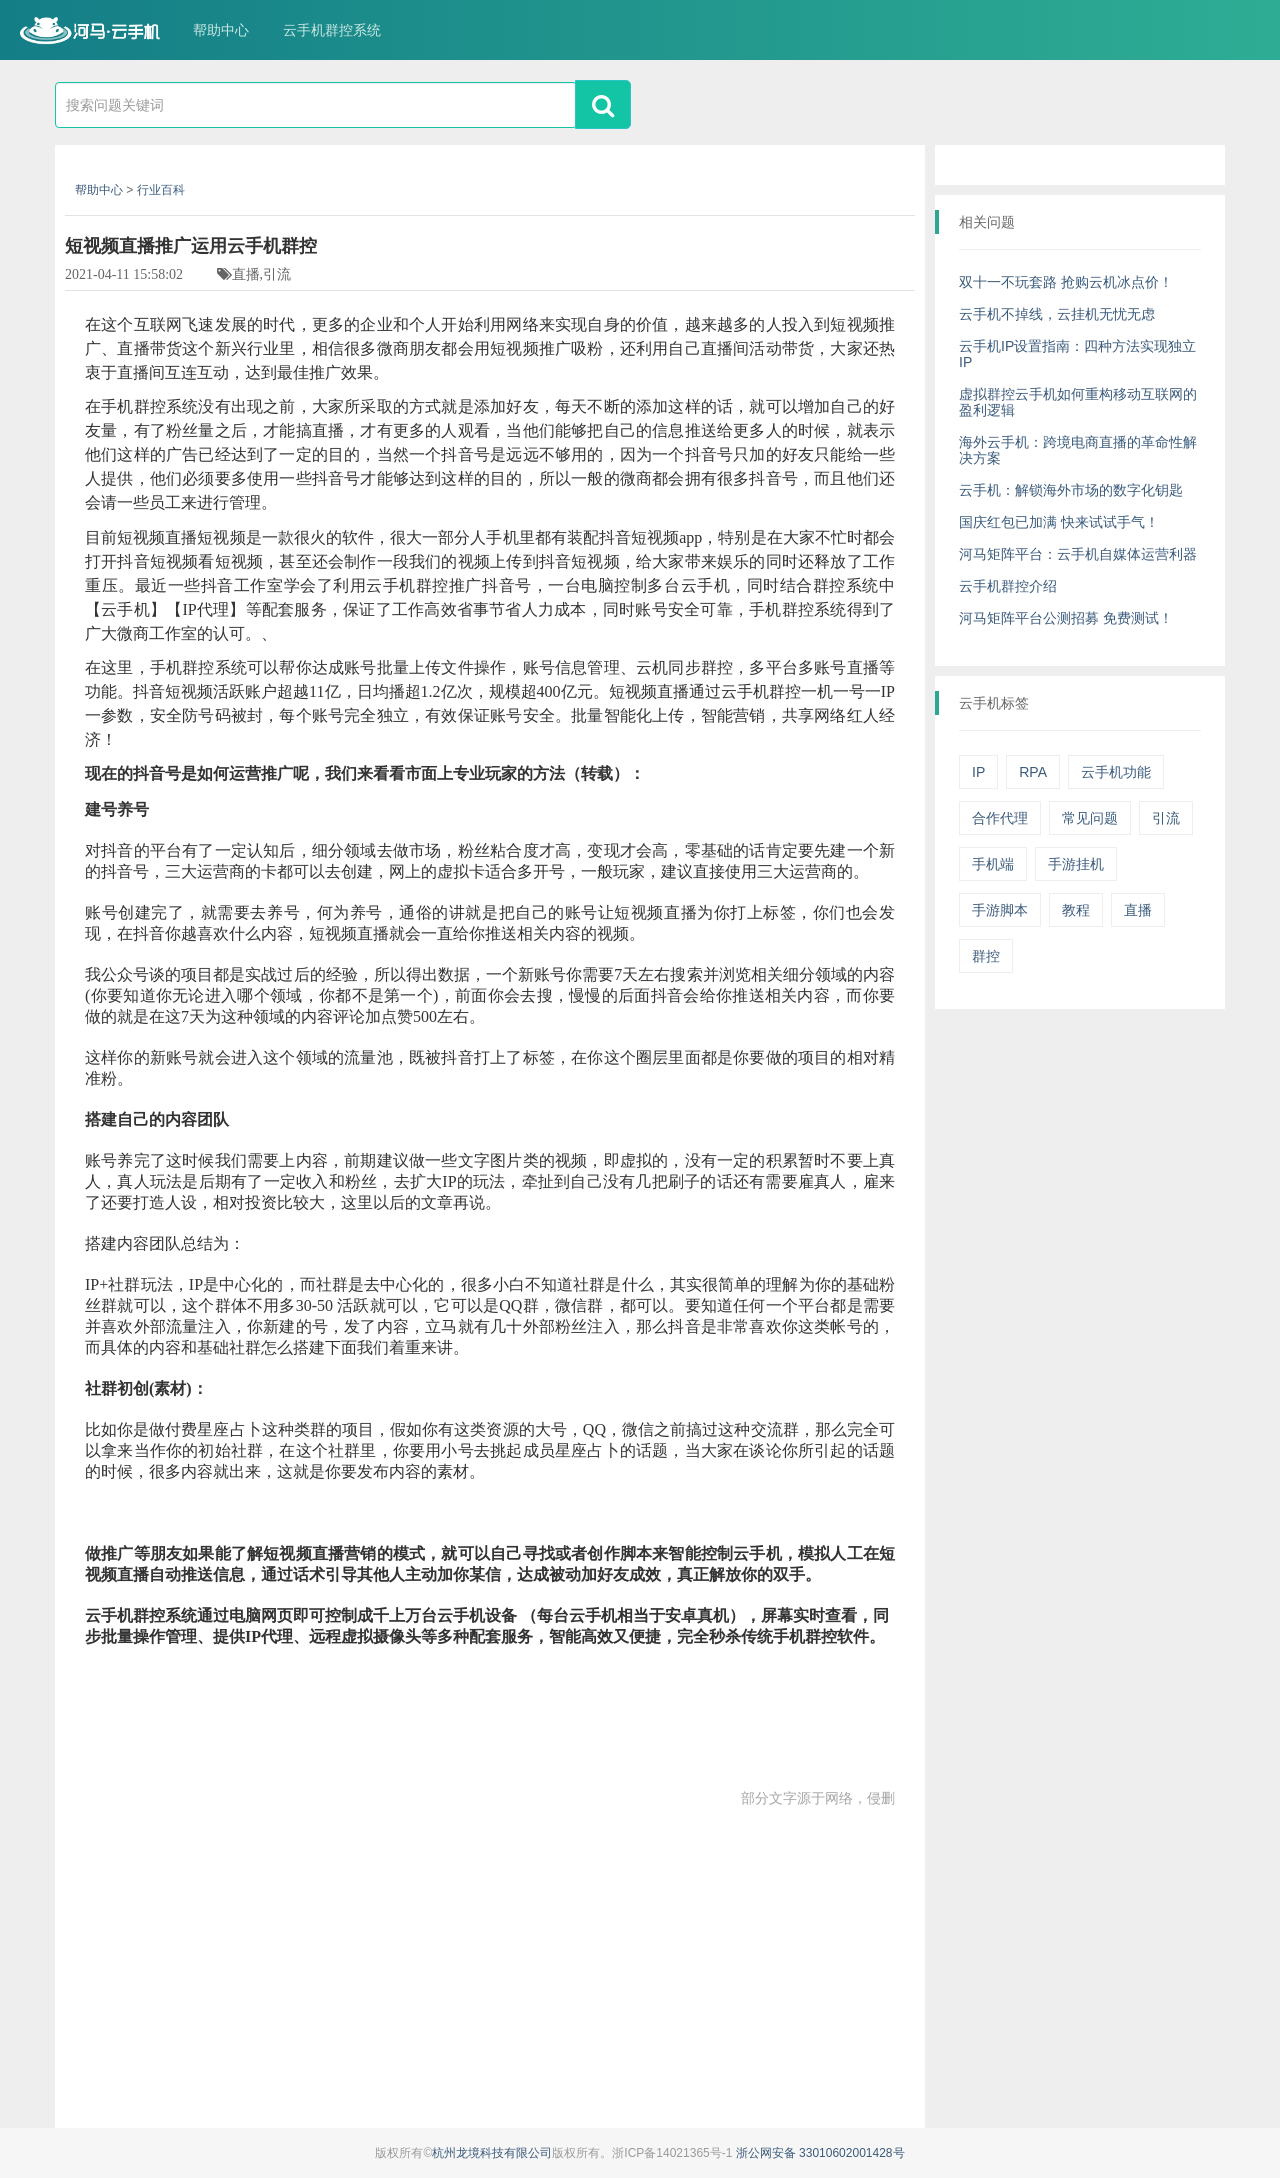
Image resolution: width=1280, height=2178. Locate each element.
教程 (1076, 910)
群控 (986, 956)
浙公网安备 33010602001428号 (820, 2153)
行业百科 (161, 190)
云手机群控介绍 (1008, 586)
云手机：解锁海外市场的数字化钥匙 (1071, 490)
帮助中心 (221, 30)
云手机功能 (1116, 772)
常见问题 (1090, 818)
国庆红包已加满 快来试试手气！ (1059, 522)
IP (978, 772)
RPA (1033, 772)
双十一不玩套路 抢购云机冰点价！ (1066, 282)
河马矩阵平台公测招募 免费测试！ (1066, 618)
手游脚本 (1000, 910)
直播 (1138, 910)
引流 (1166, 818)
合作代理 (1000, 818)
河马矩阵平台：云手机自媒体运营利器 (1078, 554)
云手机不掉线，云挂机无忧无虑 (1057, 314)
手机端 (993, 864)
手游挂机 (1076, 864)
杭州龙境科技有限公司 (492, 2153)
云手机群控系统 (332, 30)
